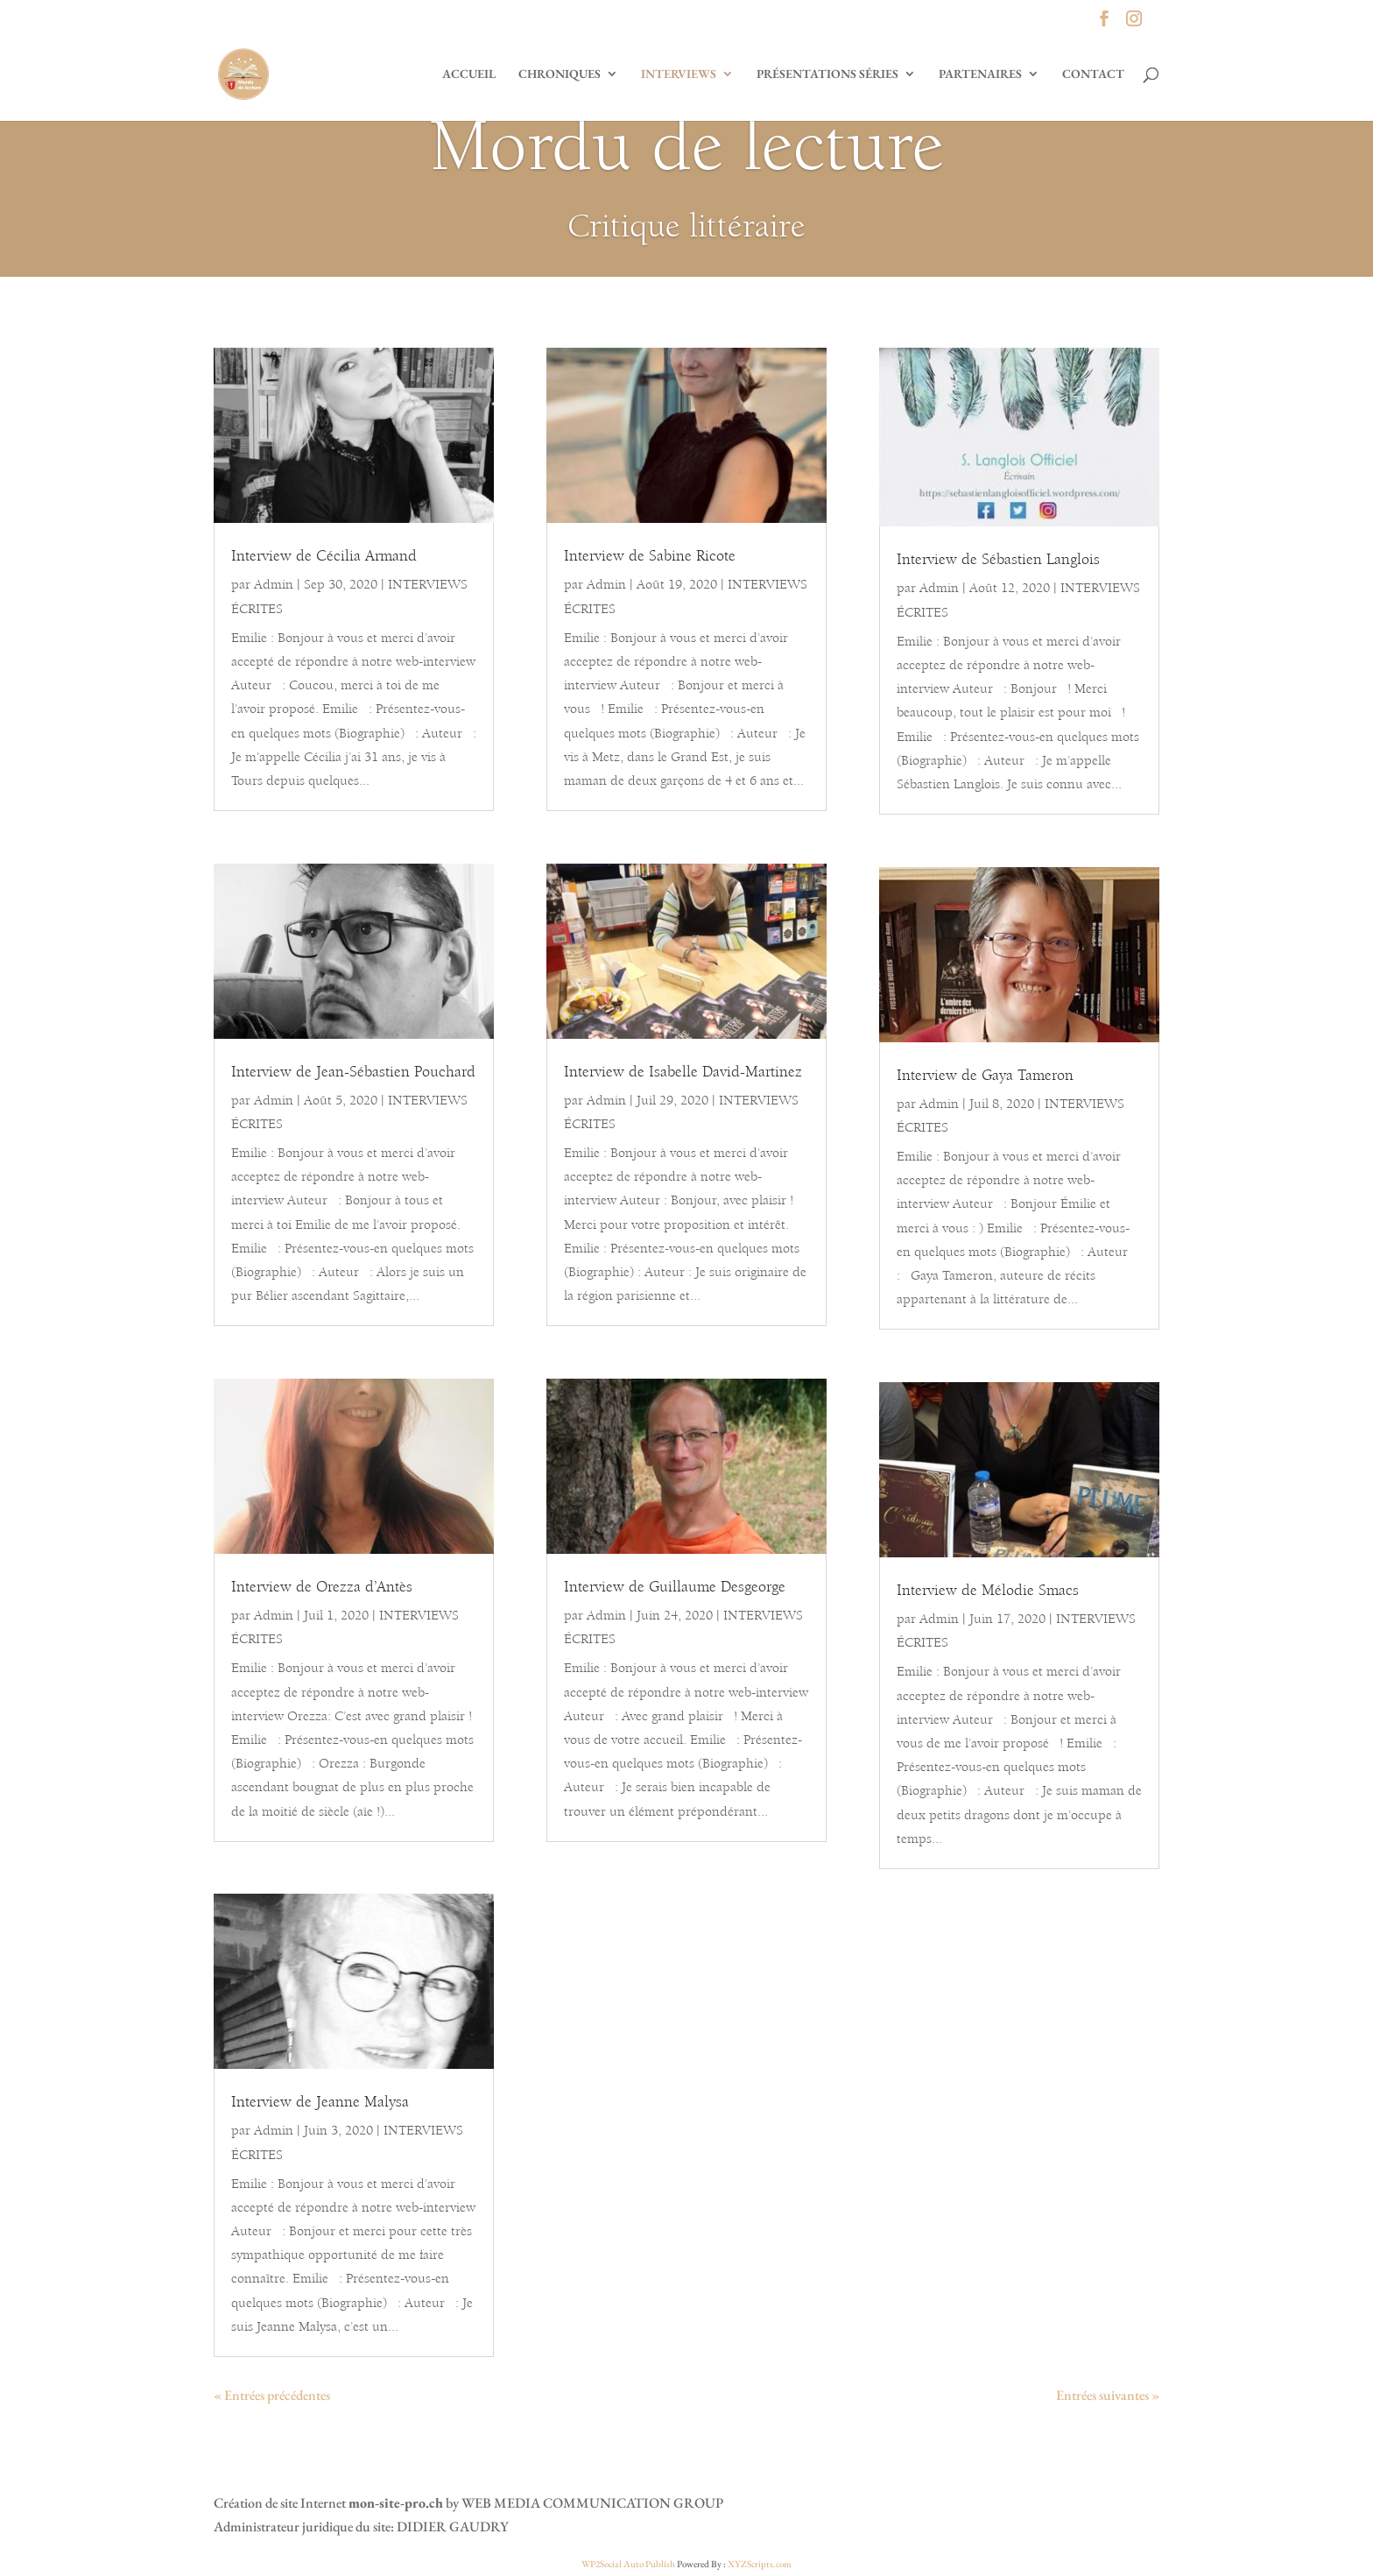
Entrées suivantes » (1107, 2395)
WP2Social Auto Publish (628, 2564)
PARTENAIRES (980, 74)
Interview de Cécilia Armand (324, 557)
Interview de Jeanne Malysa (320, 2103)
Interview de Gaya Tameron (985, 1076)
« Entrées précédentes (272, 2395)
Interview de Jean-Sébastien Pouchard (353, 1073)
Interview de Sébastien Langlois (998, 560)
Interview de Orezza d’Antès (321, 1588)
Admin (273, 585)
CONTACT (1093, 74)
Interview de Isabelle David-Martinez (683, 1073)
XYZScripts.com (760, 2564)
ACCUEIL (469, 74)
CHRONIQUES (559, 74)
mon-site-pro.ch (396, 2503)
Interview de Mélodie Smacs (988, 1591)
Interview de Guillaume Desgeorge (674, 1588)
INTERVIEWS (678, 74)
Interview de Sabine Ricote (650, 557)
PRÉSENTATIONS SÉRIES (827, 74)
